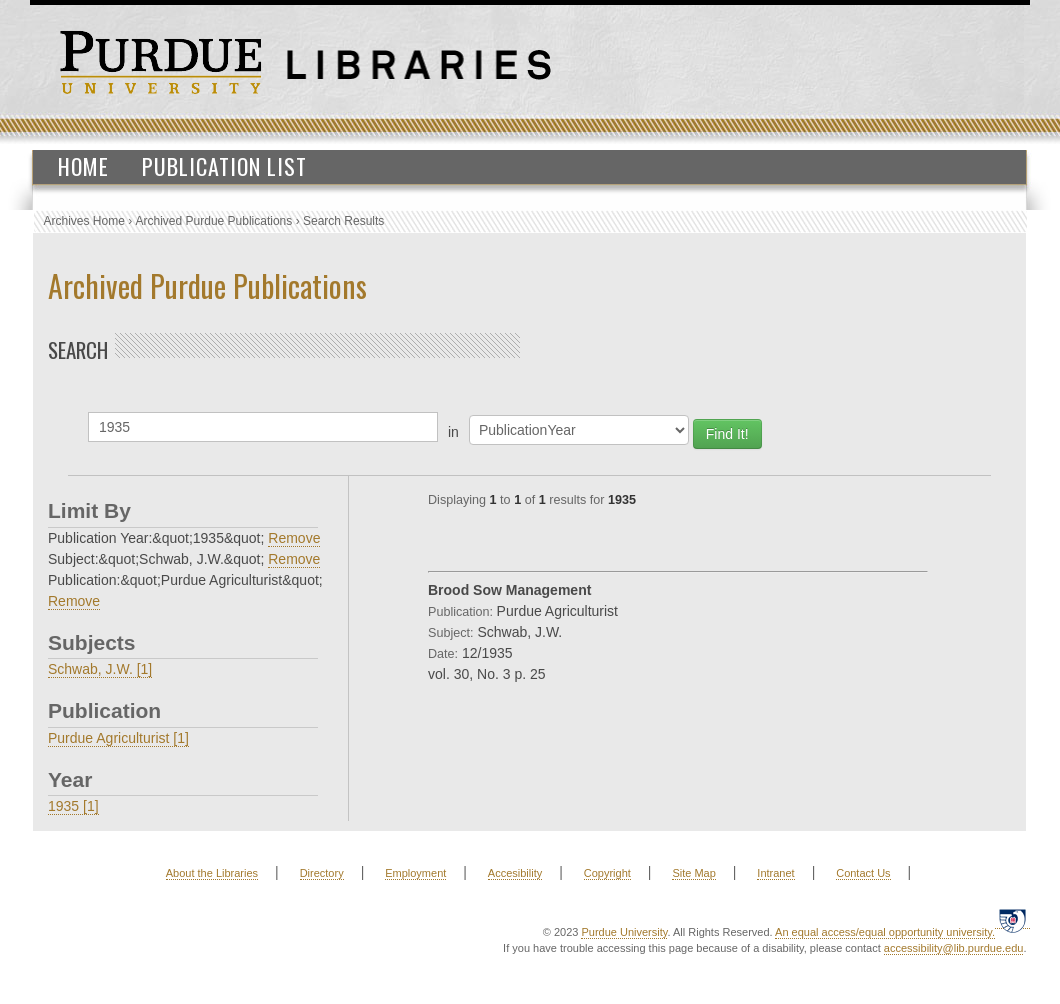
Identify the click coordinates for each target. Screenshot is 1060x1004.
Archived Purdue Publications (214, 221)
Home (83, 166)
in (453, 432)
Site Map (693, 873)
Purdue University (624, 932)
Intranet (775, 873)
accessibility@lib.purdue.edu (954, 948)
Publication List (224, 166)
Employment (415, 873)
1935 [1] (73, 806)
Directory (322, 873)
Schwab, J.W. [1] (100, 669)
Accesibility (515, 873)
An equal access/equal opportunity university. (885, 932)
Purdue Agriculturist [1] (118, 738)
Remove (294, 538)
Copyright (607, 873)
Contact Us (863, 873)
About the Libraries (212, 873)
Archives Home (84, 221)
